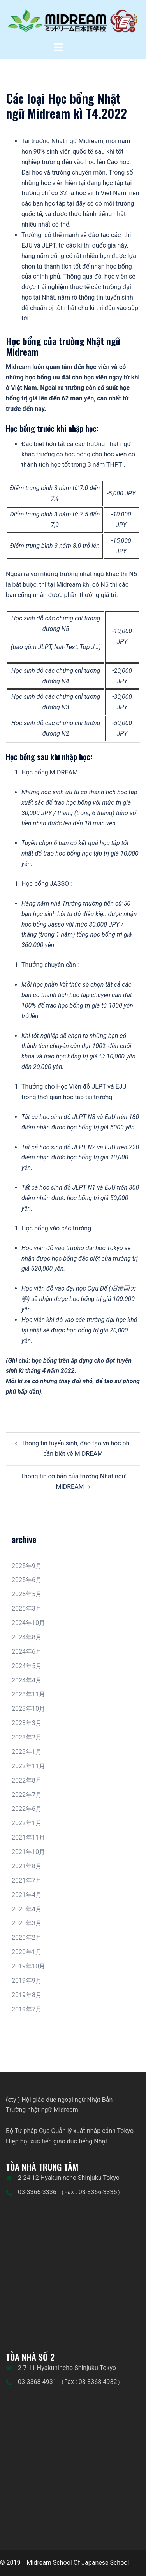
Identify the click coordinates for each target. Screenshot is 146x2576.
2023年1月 (27, 1751)
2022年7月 (27, 1794)
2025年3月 (27, 1608)
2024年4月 (27, 1680)
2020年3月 (27, 1923)
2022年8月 (27, 1780)
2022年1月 (27, 1823)
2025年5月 (27, 1594)
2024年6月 (27, 1651)
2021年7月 (27, 1880)
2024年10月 (28, 1623)
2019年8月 (27, 1995)
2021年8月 (27, 1866)
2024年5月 (27, 1666)
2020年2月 (27, 1937)
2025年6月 (27, 1579)
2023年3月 (27, 1723)
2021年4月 (27, 1895)
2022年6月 (27, 1808)
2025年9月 (27, 1566)
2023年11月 (28, 1694)
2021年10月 (28, 1851)
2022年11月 (28, 1766)
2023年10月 (28, 1708)
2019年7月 (27, 2009)
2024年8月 (27, 1637)
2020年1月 (27, 1952)
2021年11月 (28, 1837)
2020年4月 (27, 1909)
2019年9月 (27, 1980)
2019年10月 (28, 1966)
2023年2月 (27, 1737)
